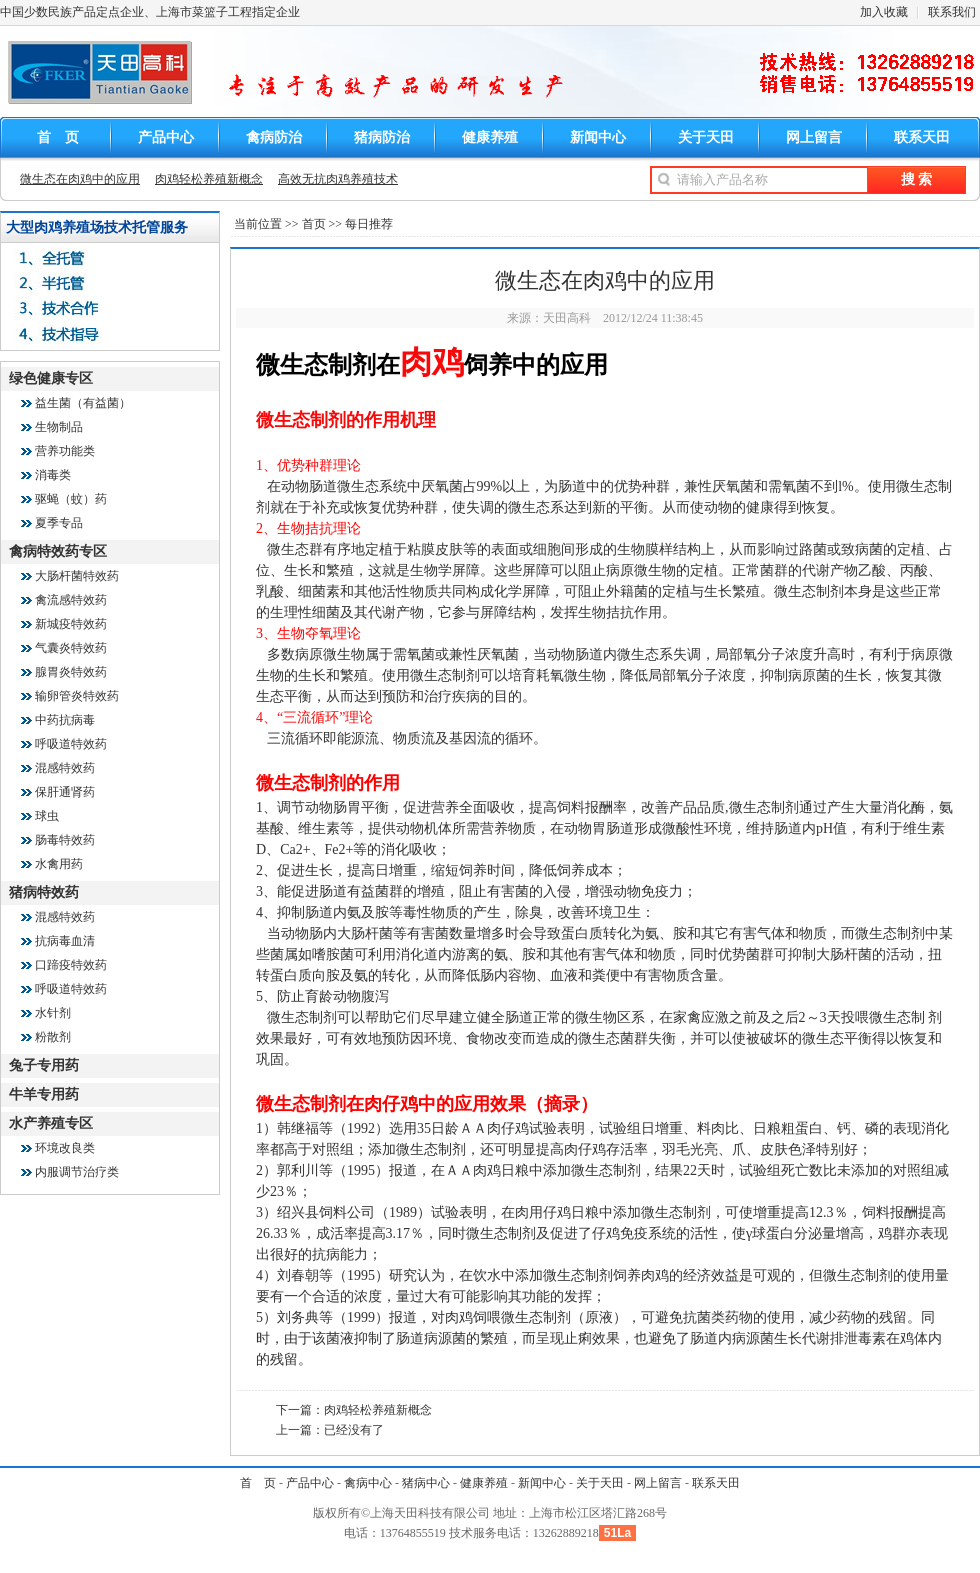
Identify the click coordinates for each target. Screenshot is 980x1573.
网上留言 (814, 137)
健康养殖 (490, 137)
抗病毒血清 (65, 941)
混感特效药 (65, 768)
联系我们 (952, 12)
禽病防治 (274, 137)
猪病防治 (382, 137)
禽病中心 (368, 1483)
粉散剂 (53, 1037)
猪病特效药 (44, 892)
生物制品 (59, 427)
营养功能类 (65, 451)
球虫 (47, 816)
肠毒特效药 (65, 840)
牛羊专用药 (44, 1094)
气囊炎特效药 (71, 648)
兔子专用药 (44, 1065)
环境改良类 (65, 1148)
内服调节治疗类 (77, 1172)
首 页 (58, 137)
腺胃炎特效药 (71, 672)
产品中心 (166, 137)
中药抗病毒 (65, 720)
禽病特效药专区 (58, 551)
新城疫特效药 (71, 624)
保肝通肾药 (65, 792)
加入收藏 (884, 12)
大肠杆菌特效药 (77, 576)
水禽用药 (59, 864)
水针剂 (53, 1013)
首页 (314, 224)
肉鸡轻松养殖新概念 (209, 179)
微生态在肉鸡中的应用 (80, 179)
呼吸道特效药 (71, 744)
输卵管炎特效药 (77, 696)
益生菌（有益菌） (83, 403)
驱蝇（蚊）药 (71, 499)
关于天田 (706, 137)
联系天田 (922, 137)
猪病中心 (426, 1483)
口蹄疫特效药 (71, 965)
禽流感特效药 (71, 600)
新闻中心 (598, 137)
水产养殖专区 (51, 1123)
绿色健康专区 (51, 378)
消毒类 (53, 475)
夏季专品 (59, 523)
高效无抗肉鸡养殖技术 (338, 179)
